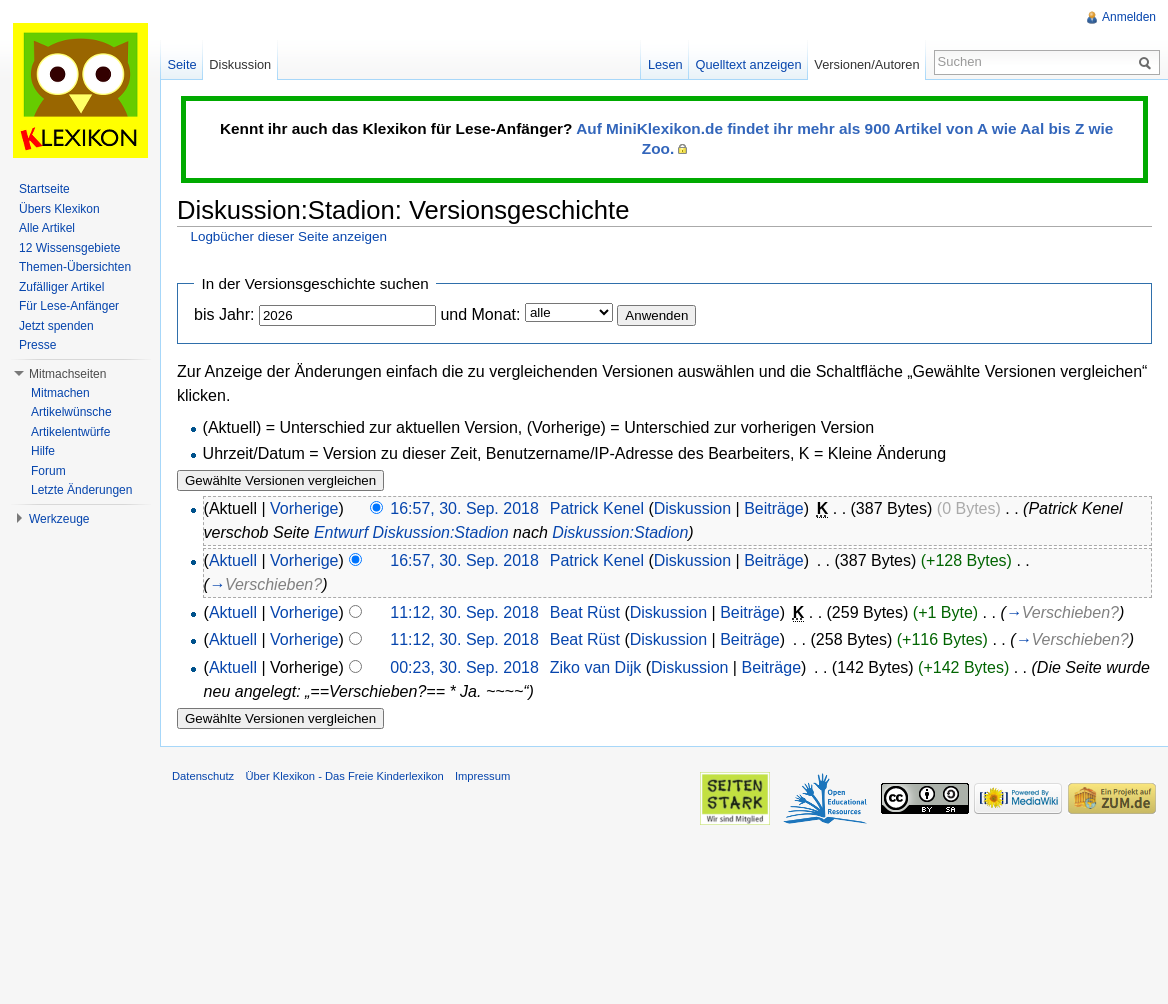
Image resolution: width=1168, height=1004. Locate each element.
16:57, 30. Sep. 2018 (464, 508)
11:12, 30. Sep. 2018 (464, 612)
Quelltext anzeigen (749, 64)
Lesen (665, 64)
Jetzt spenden (56, 326)
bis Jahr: (224, 314)
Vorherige (304, 508)
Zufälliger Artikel (61, 287)
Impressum (482, 776)
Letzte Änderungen (81, 490)
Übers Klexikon (59, 209)
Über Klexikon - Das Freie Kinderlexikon (344, 776)
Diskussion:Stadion (620, 532)
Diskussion (692, 508)
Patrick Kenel (597, 508)
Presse (37, 345)
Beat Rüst (585, 612)
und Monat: (480, 314)
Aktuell (233, 560)
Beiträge (774, 508)
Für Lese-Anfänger (69, 306)
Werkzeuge (59, 519)
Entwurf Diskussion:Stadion (411, 532)
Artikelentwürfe (70, 432)
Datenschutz (203, 776)
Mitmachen (60, 393)
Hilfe (43, 451)
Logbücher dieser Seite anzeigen (288, 236)
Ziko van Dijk (596, 667)
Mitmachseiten (67, 374)
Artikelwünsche (71, 412)
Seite (181, 64)
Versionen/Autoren (866, 64)
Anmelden (1129, 17)
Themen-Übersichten (75, 267)
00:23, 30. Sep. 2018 (464, 667)
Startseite (44, 189)
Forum (48, 471)
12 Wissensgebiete (69, 248)
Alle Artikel (47, 228)
